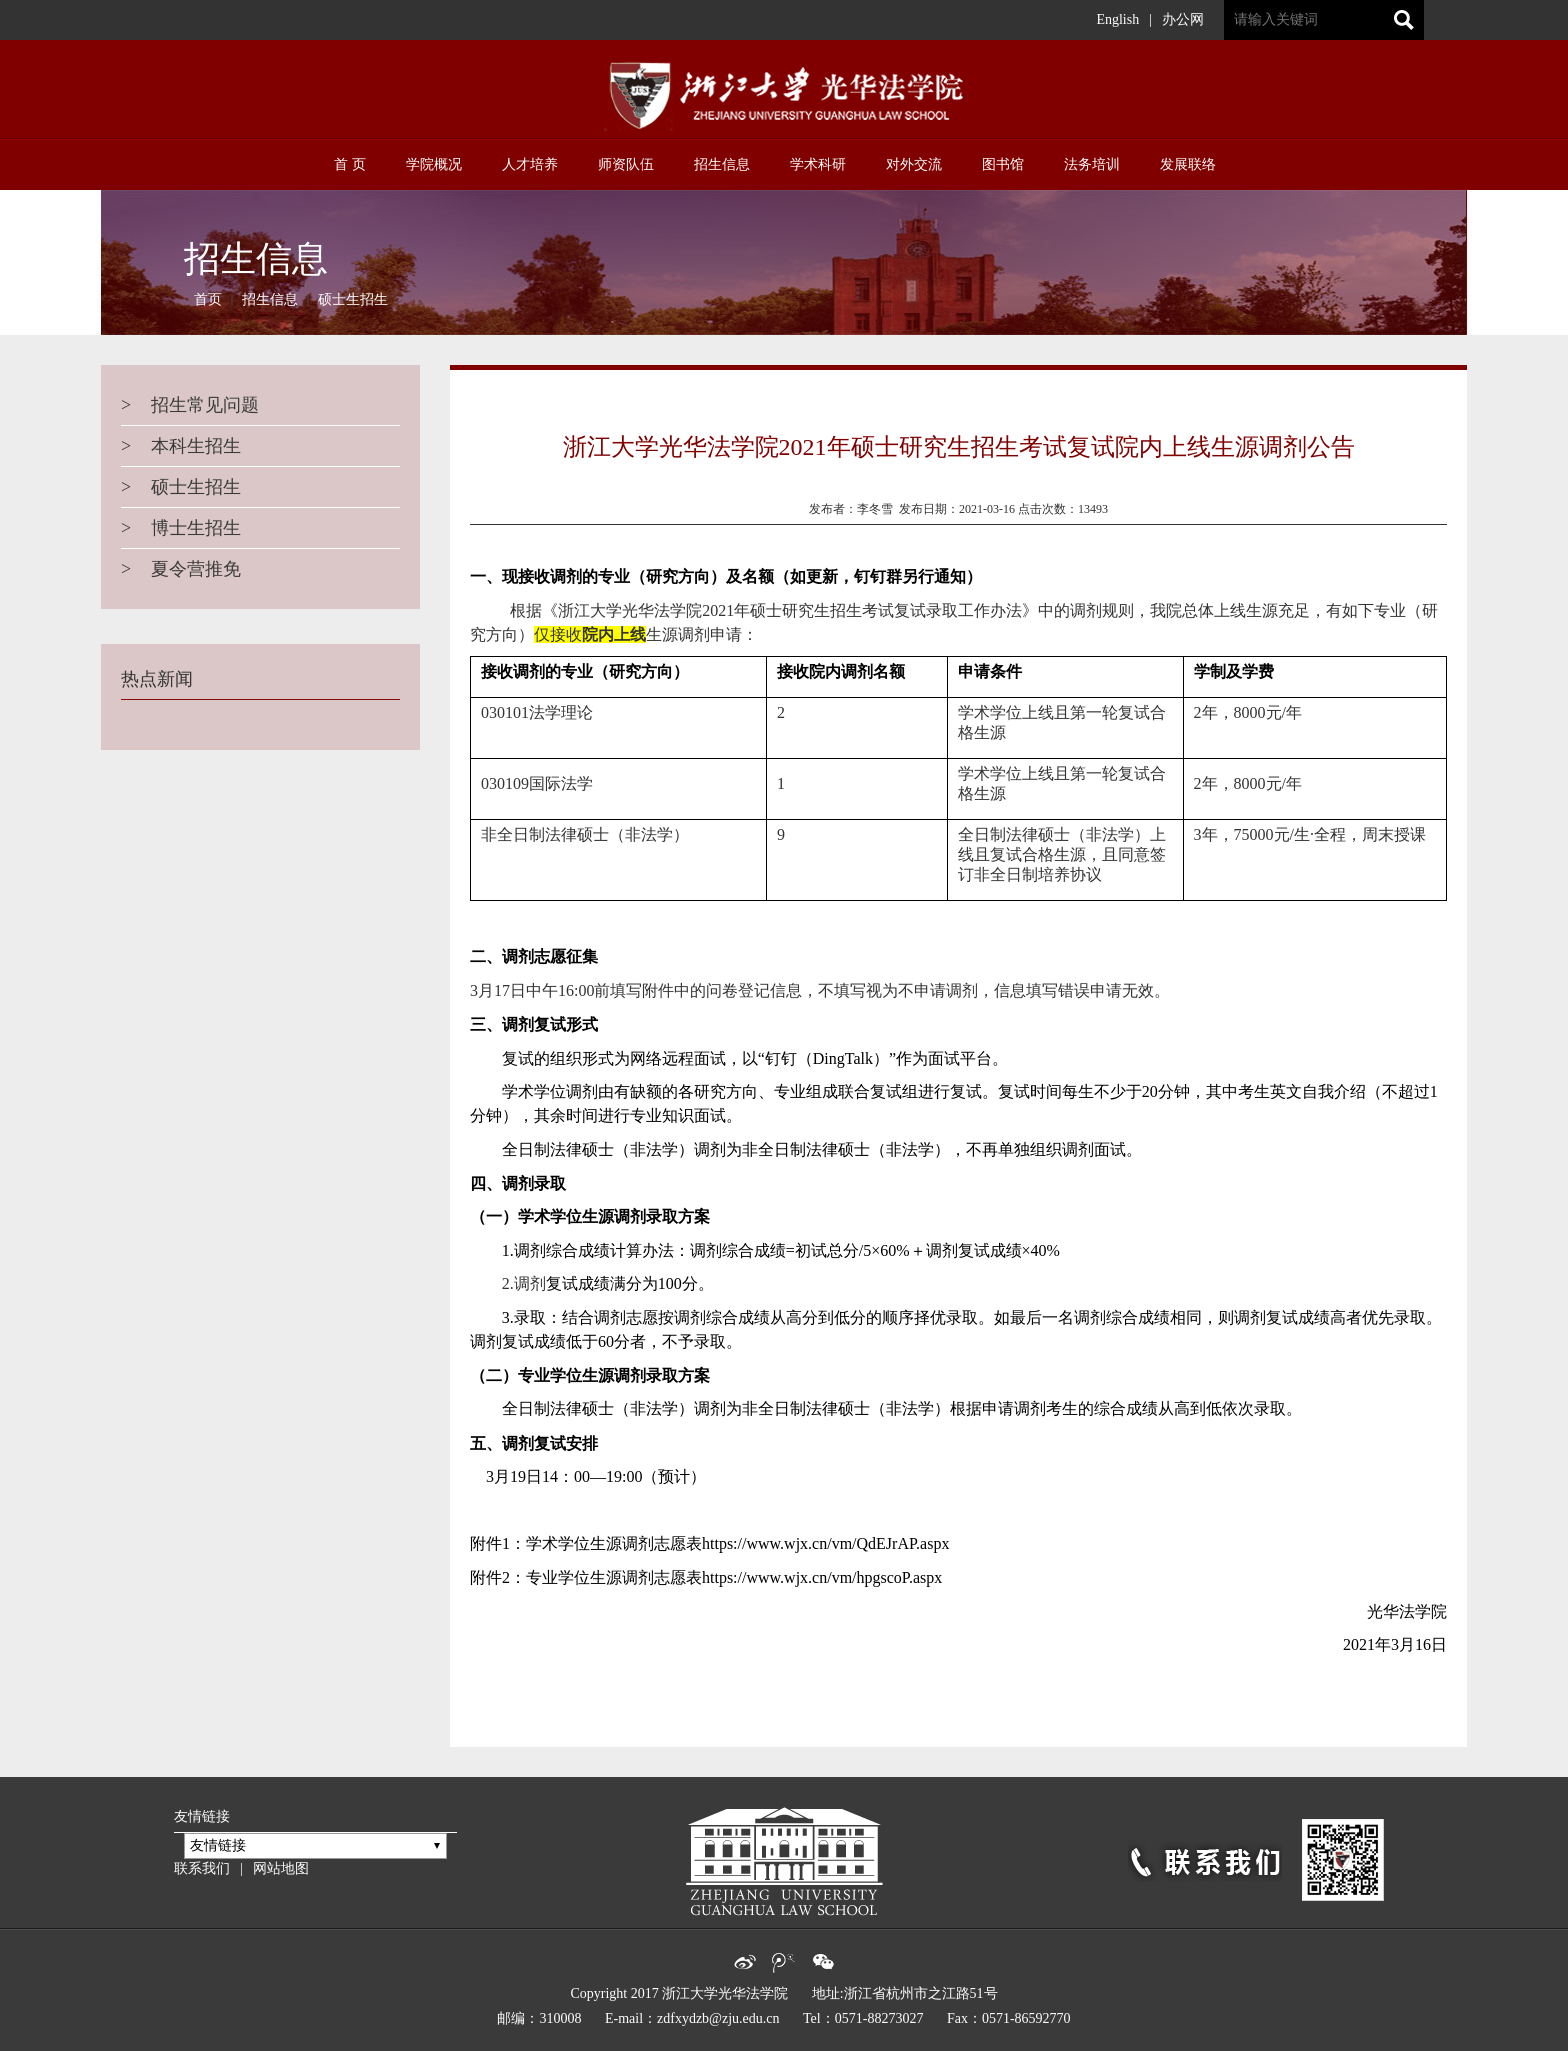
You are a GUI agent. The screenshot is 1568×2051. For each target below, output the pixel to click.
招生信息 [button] (722, 164)
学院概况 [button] (434, 164)
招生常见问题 (190, 405)
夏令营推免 (181, 569)
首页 (208, 299)
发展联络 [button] (1188, 164)
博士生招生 (181, 528)
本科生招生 (181, 446)
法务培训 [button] (1092, 164)
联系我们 (202, 1868)
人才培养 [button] (530, 164)
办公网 (1183, 19)
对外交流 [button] (914, 164)
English (1117, 19)
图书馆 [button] (1003, 164)
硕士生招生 (353, 299)
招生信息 (270, 299)
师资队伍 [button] (626, 164)
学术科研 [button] (818, 164)
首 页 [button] (350, 164)
